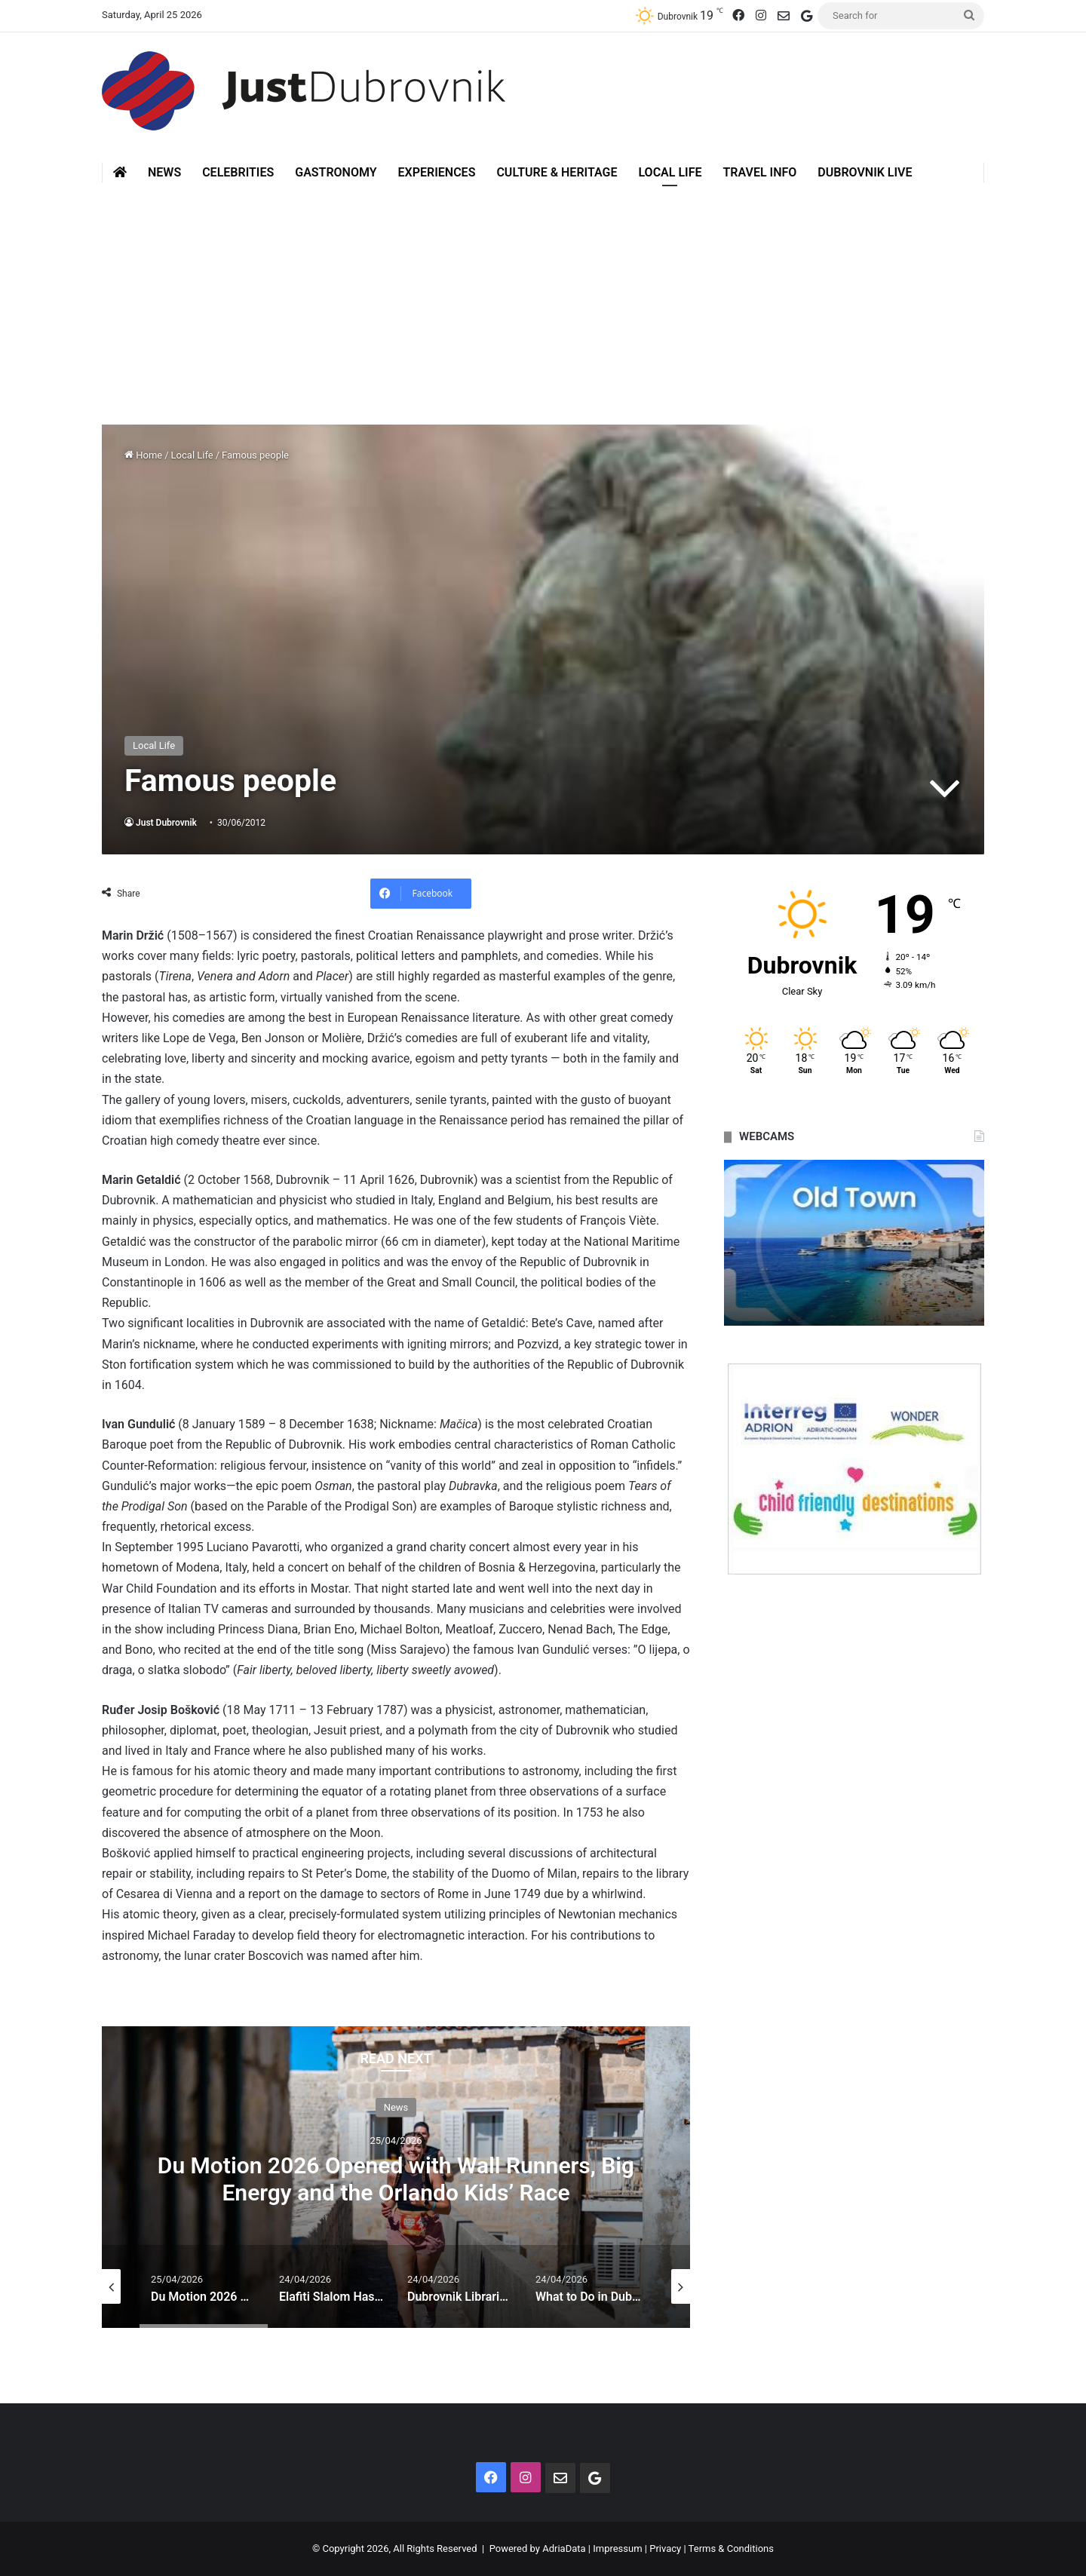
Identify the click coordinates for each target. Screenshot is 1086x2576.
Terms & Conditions (731, 2548)
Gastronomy (335, 172)
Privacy (665, 2548)
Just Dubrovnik (166, 822)
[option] (396, 2177)
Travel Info (759, 172)
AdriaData (563, 2548)
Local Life (669, 172)
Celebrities (238, 172)
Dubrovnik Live (865, 172)
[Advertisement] (543, 296)
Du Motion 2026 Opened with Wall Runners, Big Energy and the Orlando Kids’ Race (396, 2179)
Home (143, 455)
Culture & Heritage (556, 172)
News (164, 172)
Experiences (437, 172)
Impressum (617, 2548)
